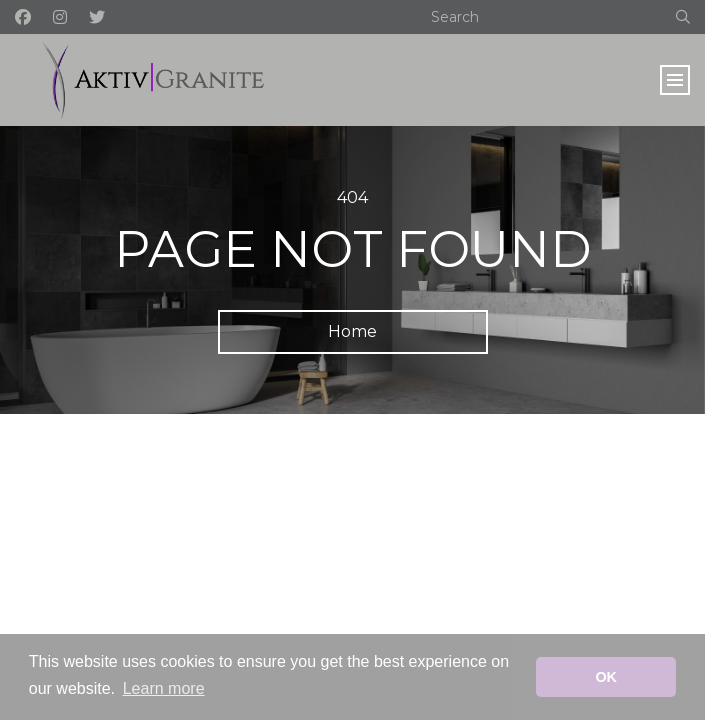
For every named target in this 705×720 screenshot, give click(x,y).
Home (352, 331)
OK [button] (606, 677)
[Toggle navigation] (675, 80)
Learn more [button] (164, 688)
